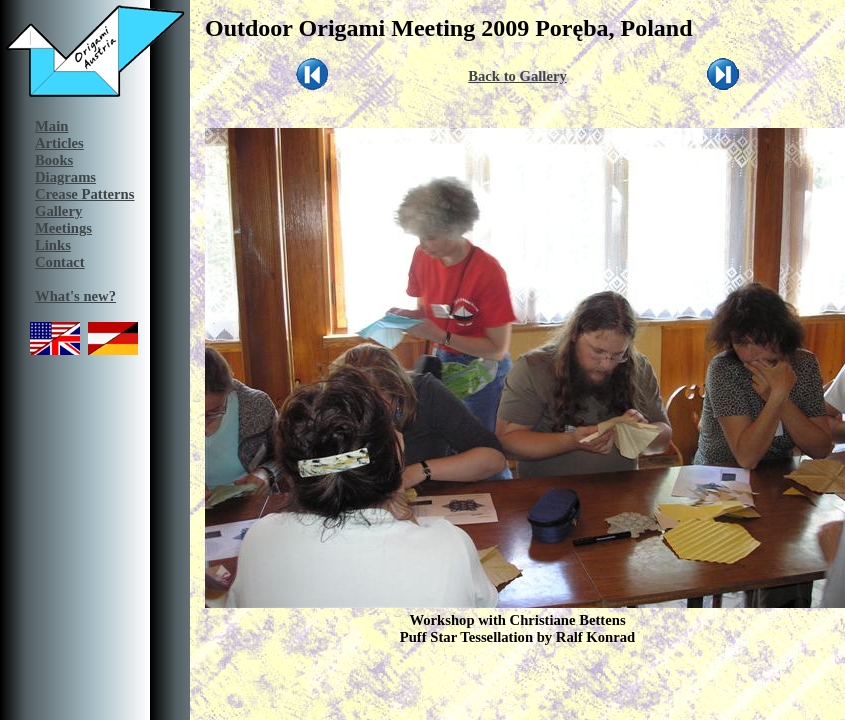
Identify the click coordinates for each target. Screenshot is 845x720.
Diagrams (65, 177)
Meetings (63, 228)
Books (54, 160)
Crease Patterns (84, 194)
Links (53, 245)
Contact (60, 262)
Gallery (58, 211)
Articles (59, 143)
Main (51, 126)
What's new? (75, 296)
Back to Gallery (517, 76)
